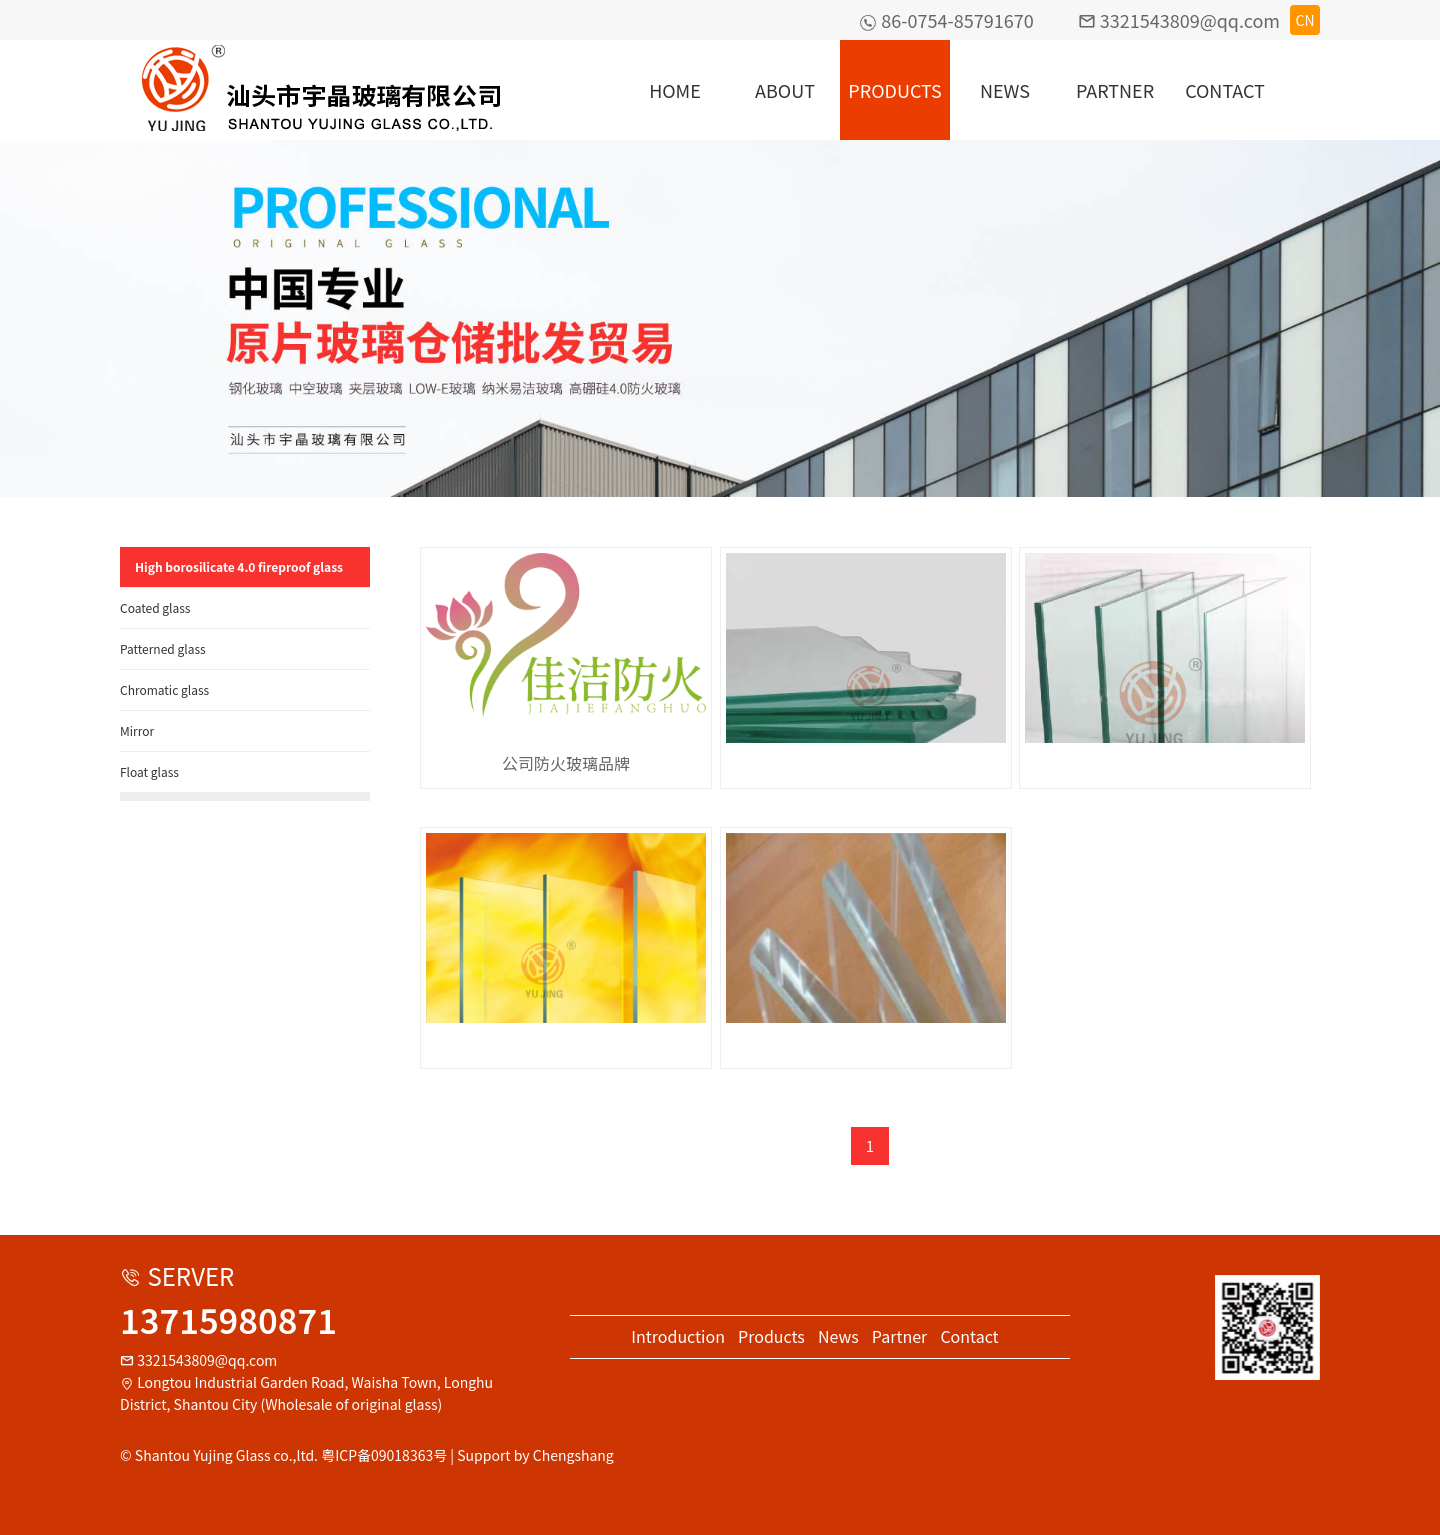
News (838, 1336)
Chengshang (573, 1455)
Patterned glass (163, 648)
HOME (675, 90)
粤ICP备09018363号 (384, 1455)
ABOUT (785, 90)
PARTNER (1115, 90)
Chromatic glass (164, 689)
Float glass (149, 771)
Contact (969, 1336)
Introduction (678, 1336)
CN (1304, 20)
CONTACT (1225, 90)
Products (771, 1336)
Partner (899, 1336)
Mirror (137, 730)
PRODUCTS (894, 90)
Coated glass (155, 607)
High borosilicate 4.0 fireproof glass (239, 566)
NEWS (1005, 90)
